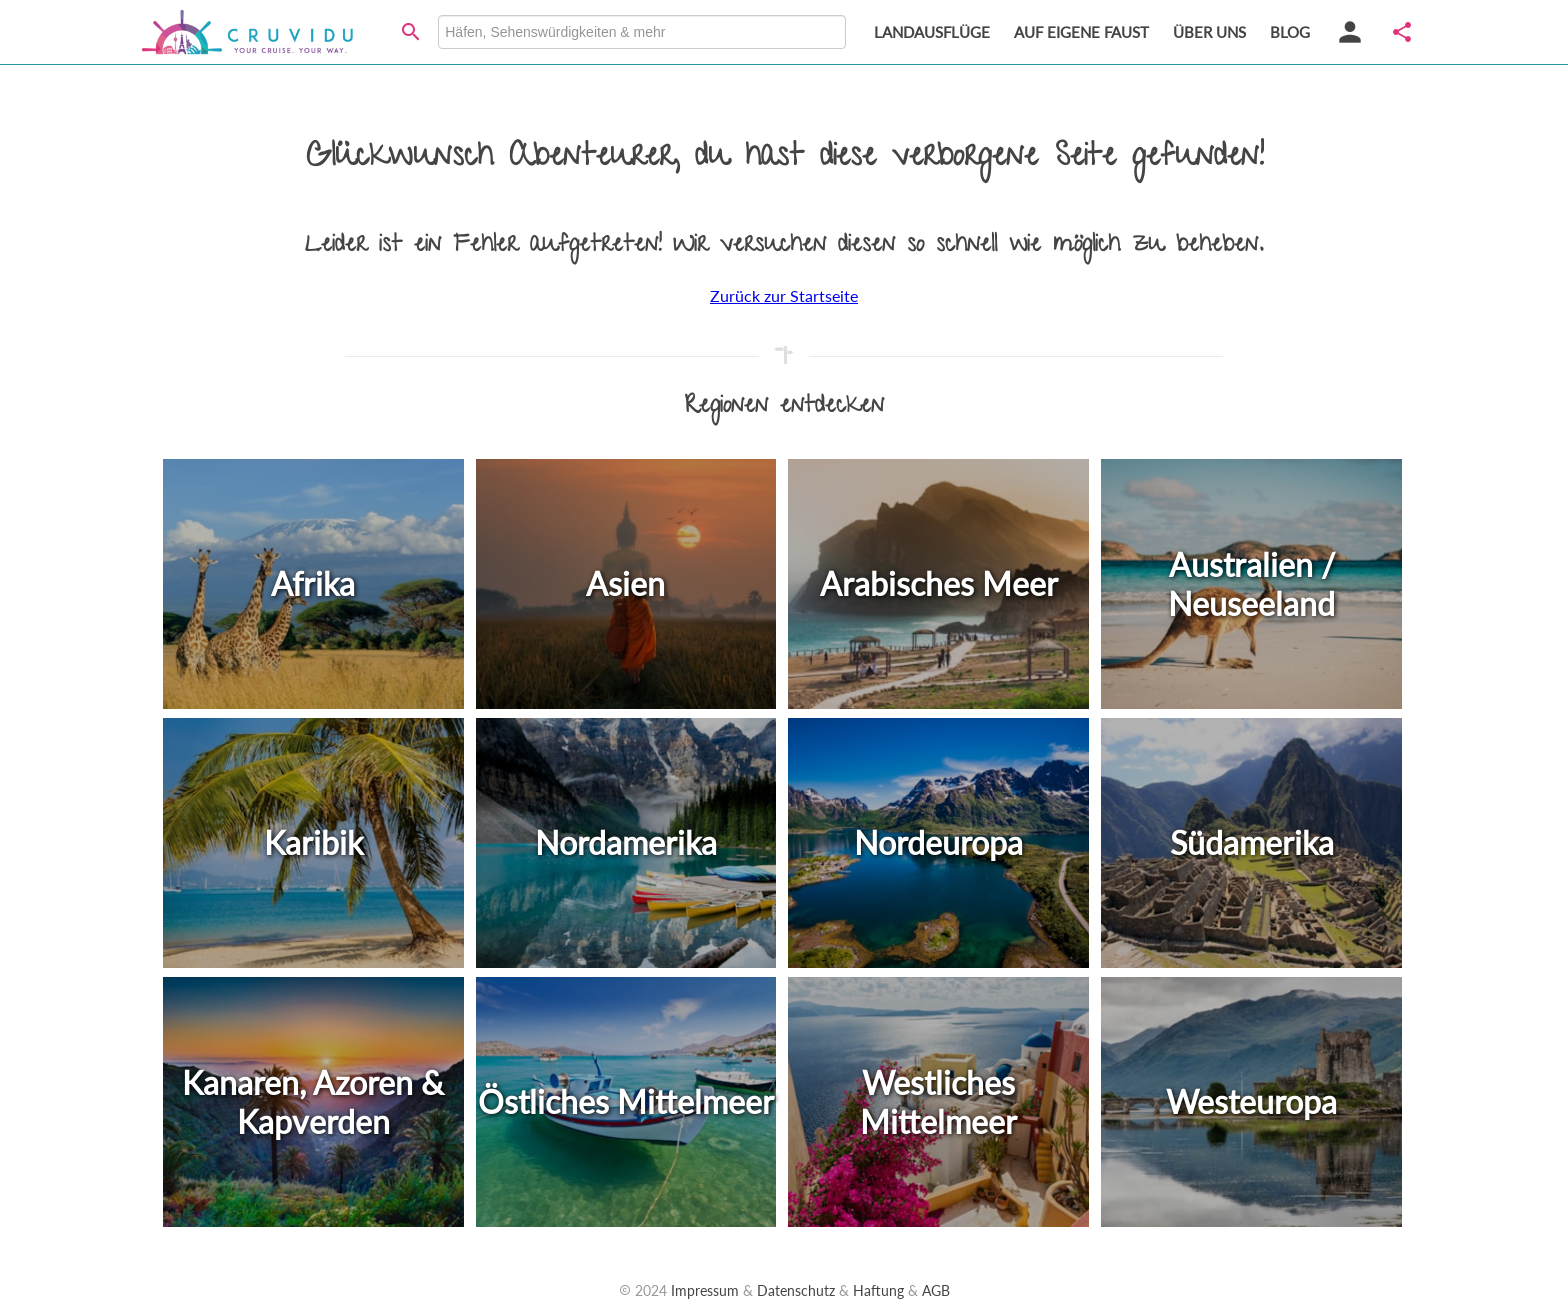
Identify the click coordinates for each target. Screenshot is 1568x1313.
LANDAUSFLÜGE (932, 32)
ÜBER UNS (1209, 32)
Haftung (878, 1290)
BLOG (1290, 32)
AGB (936, 1290)
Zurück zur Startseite (784, 295)
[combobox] (642, 32)
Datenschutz (796, 1290)
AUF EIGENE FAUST (1081, 32)
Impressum (705, 1290)
